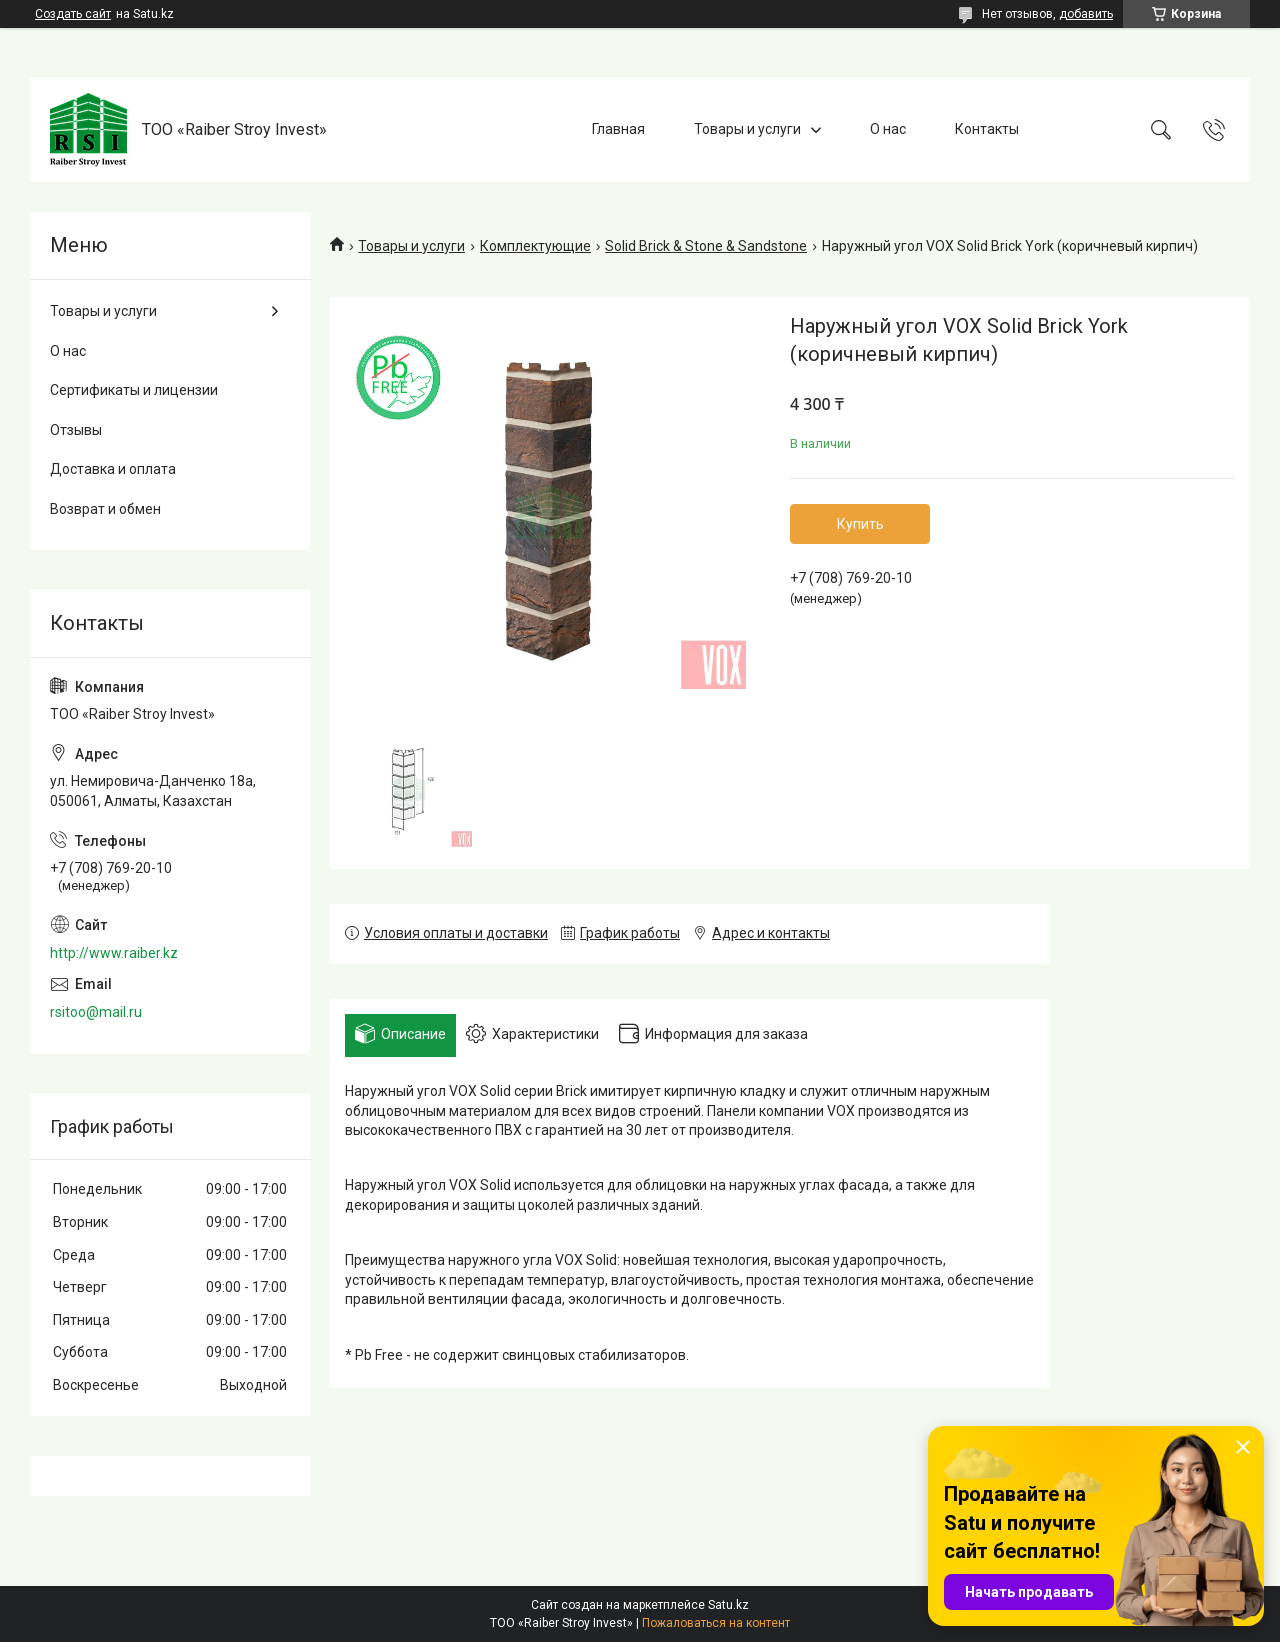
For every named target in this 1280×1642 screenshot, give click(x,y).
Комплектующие (535, 246)
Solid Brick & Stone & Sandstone (706, 246)
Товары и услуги (747, 129)
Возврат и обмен (105, 509)
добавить (1086, 14)
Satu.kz (728, 1605)
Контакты (987, 129)
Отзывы (76, 430)
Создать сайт (73, 14)
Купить (860, 524)
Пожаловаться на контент (716, 1623)
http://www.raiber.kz (114, 953)
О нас (888, 129)
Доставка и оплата (113, 469)
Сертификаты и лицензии (134, 390)
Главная (618, 129)
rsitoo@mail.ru (96, 1012)
